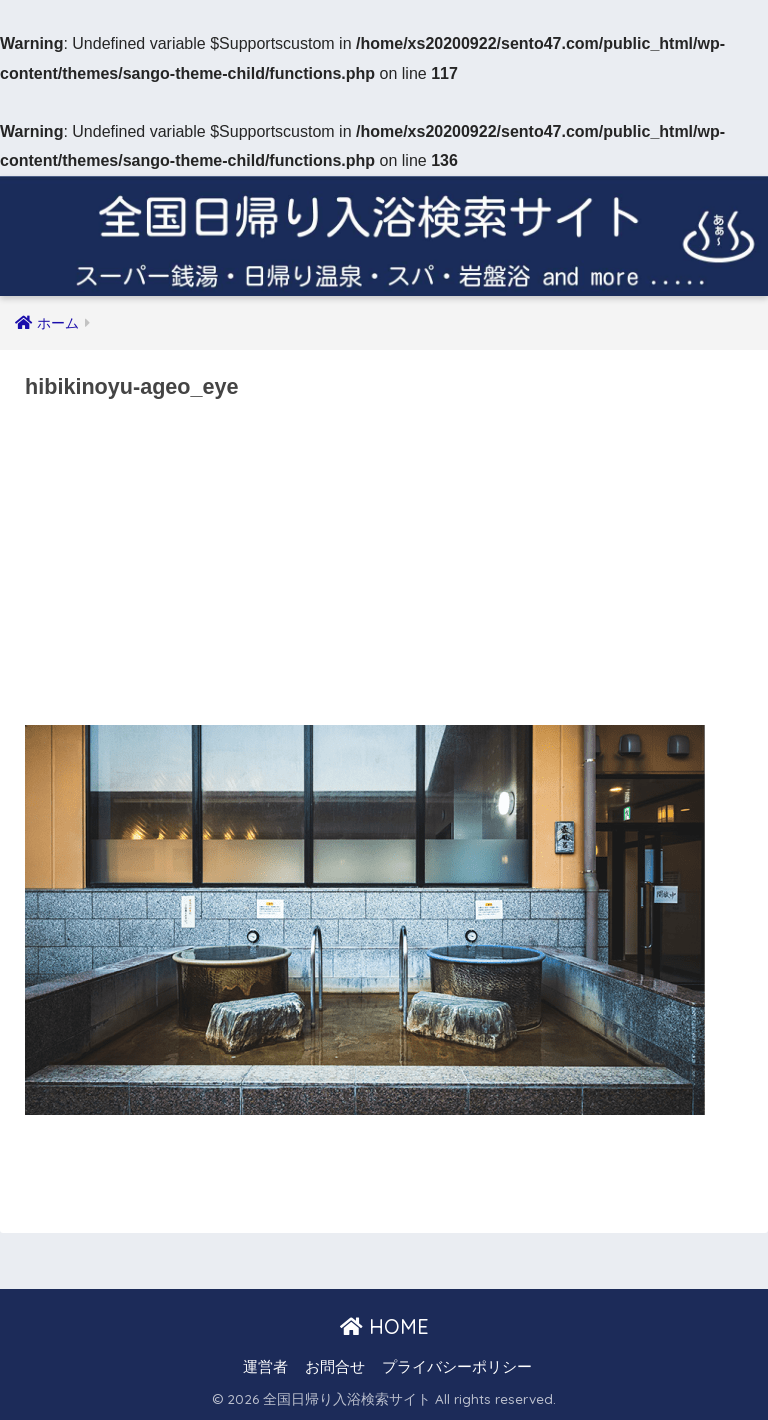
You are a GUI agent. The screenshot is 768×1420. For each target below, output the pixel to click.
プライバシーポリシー (457, 1367)
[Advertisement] (384, 569)
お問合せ (335, 1367)
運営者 (265, 1367)
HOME (384, 1326)
